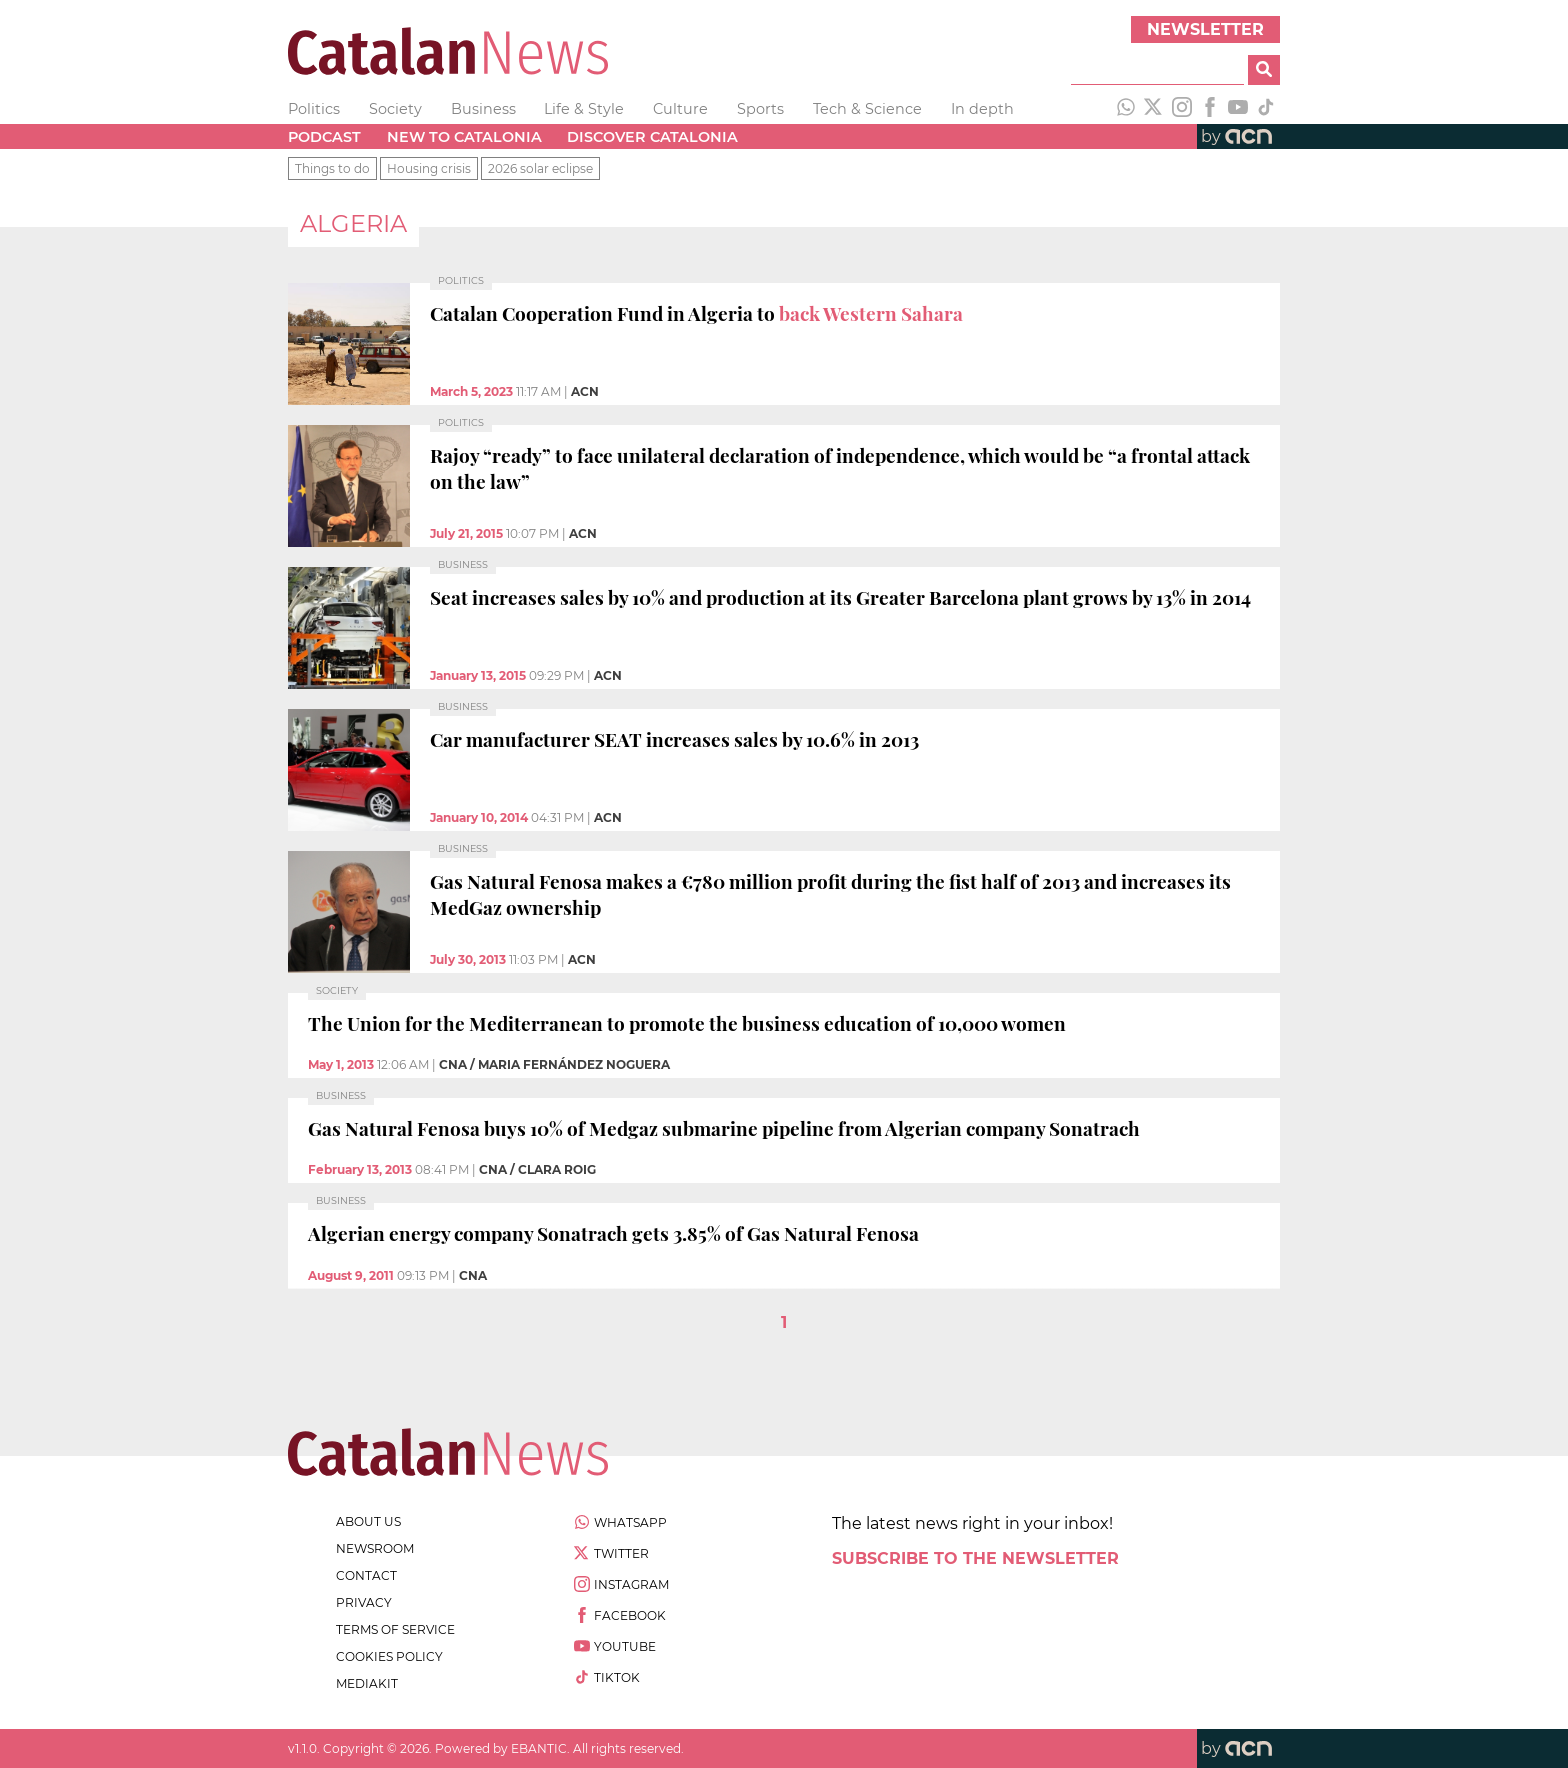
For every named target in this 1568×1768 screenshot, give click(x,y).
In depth (982, 109)
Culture (680, 109)
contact (366, 1575)
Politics (314, 109)
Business (483, 109)
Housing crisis (429, 168)
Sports (760, 109)
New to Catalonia (464, 137)
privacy (364, 1602)
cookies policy (389, 1656)
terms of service (395, 1629)
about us (368, 1521)
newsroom (375, 1548)
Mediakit (367, 1683)
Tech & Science (867, 109)
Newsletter (1205, 29)
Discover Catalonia (652, 137)
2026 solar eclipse (540, 168)
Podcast (324, 137)
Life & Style (584, 109)
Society (395, 109)
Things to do (332, 168)
